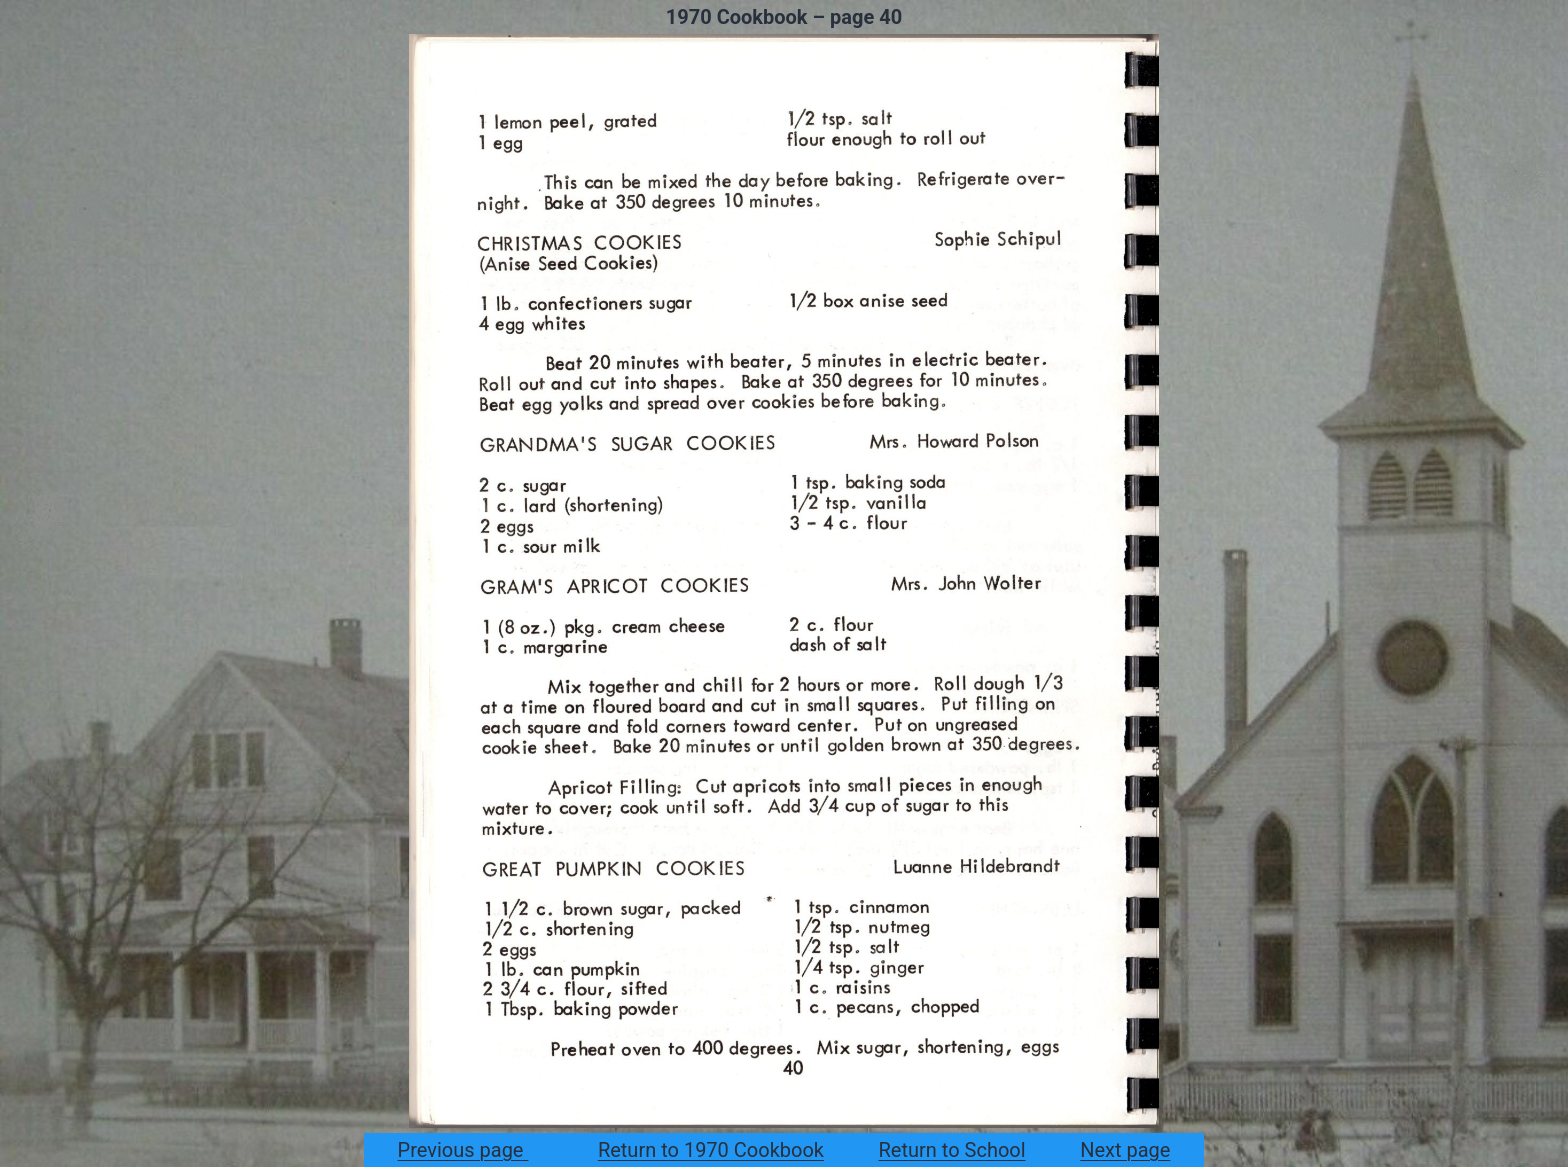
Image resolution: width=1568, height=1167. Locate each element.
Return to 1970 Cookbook (711, 1150)
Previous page (463, 1150)
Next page (1125, 1150)
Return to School (952, 1150)
